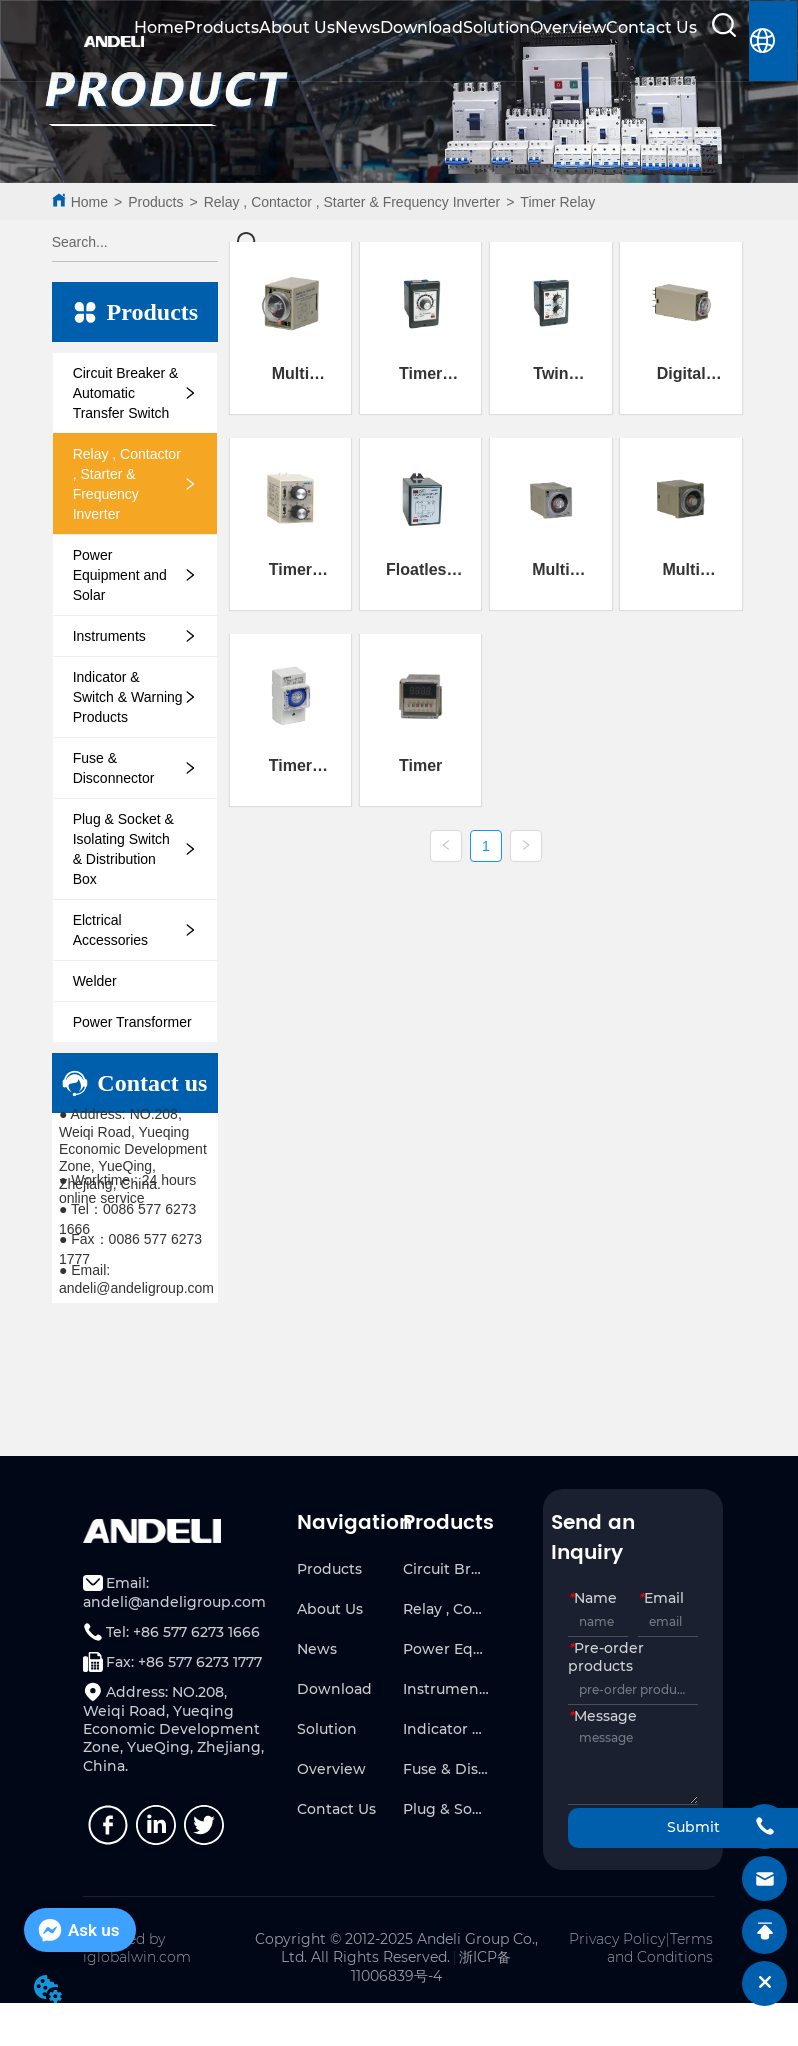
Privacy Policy (617, 1939)
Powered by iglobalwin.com (137, 1948)
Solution (496, 27)
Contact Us (651, 27)
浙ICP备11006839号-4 (431, 1966)
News (357, 27)
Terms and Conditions (660, 1948)
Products (221, 27)
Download (421, 27)
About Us (297, 27)
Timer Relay (557, 202)
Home (159, 27)
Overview (568, 27)
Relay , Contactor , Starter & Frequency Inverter (352, 202)
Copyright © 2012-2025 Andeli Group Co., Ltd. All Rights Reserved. (396, 1948)
